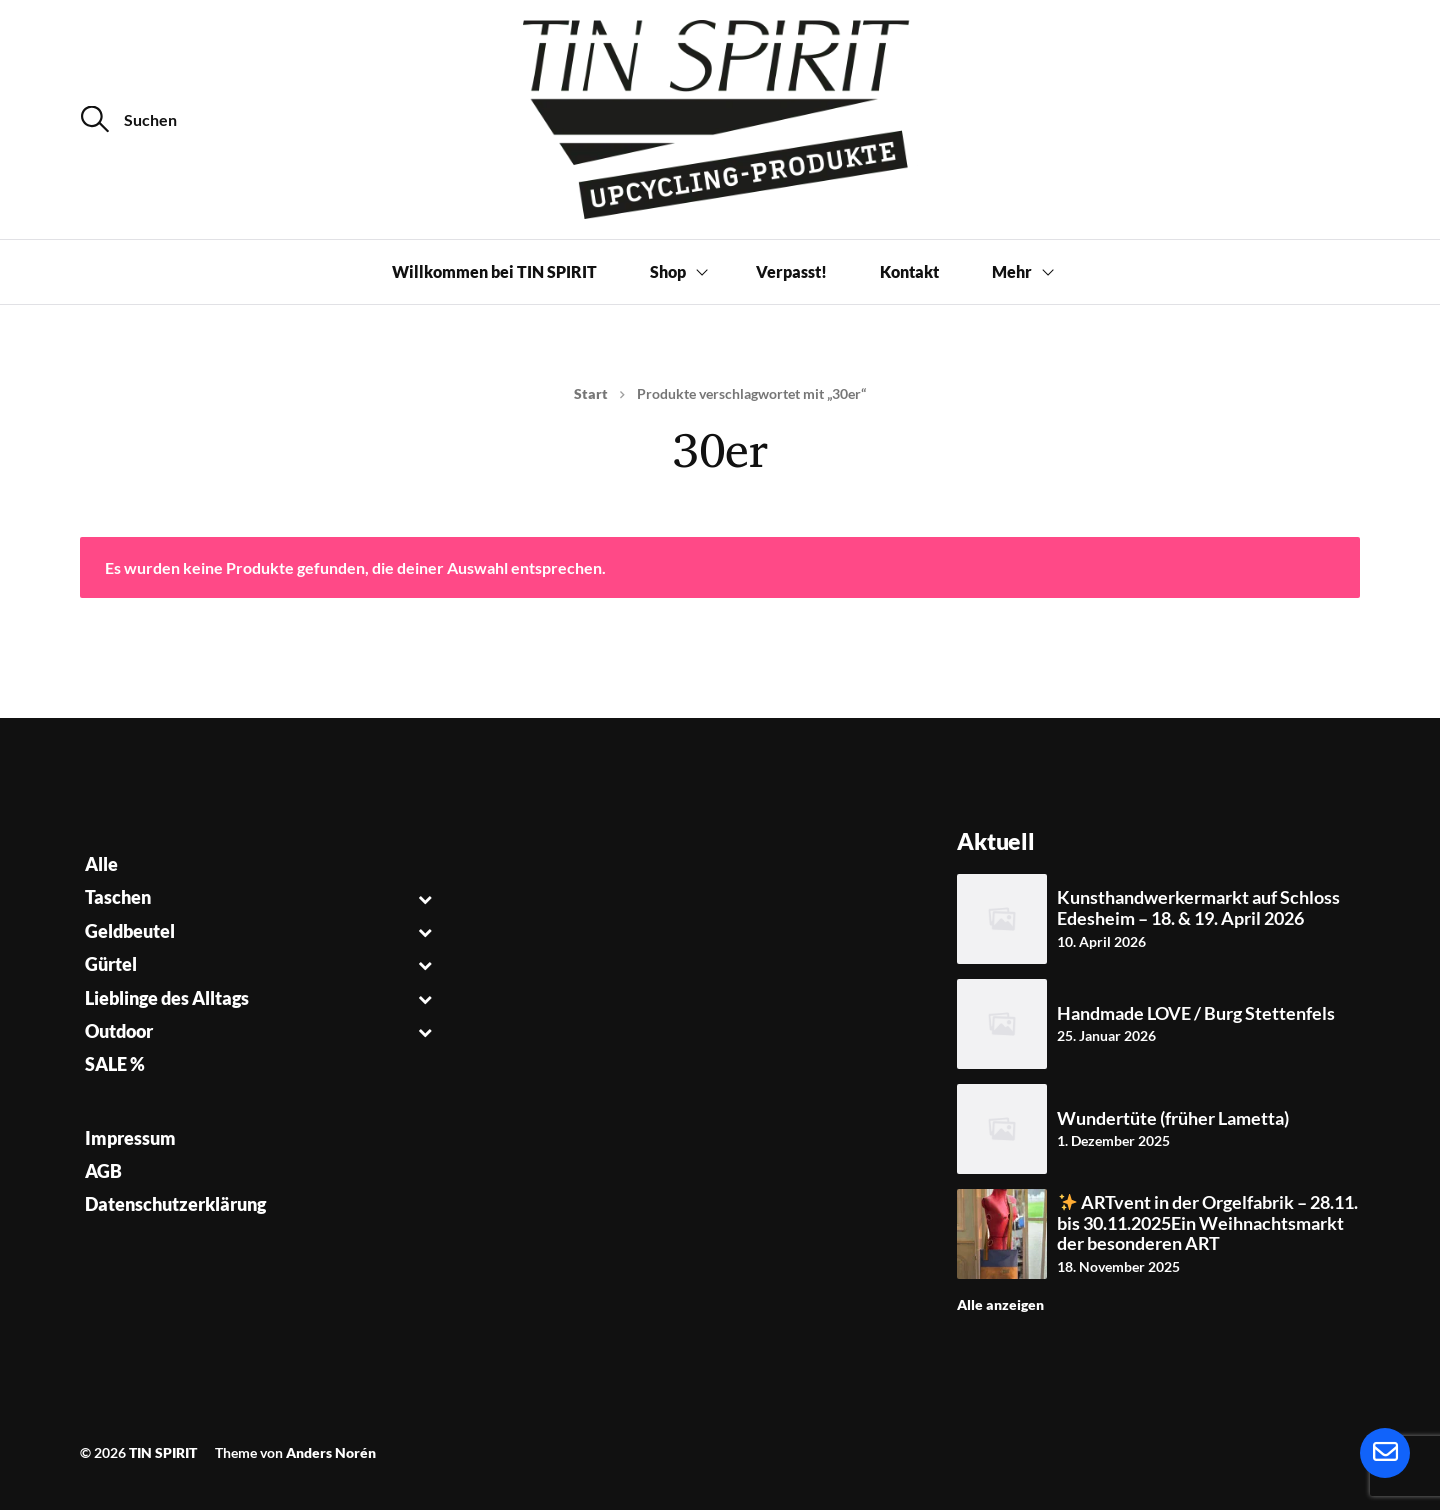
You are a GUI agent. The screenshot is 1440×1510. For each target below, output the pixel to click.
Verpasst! (791, 271)
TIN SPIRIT (163, 1452)
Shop (668, 271)
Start (591, 393)
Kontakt (909, 271)
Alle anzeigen (1000, 1304)
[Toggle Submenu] (425, 897)
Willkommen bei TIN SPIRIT (494, 271)
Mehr (1012, 271)
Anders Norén (331, 1452)
